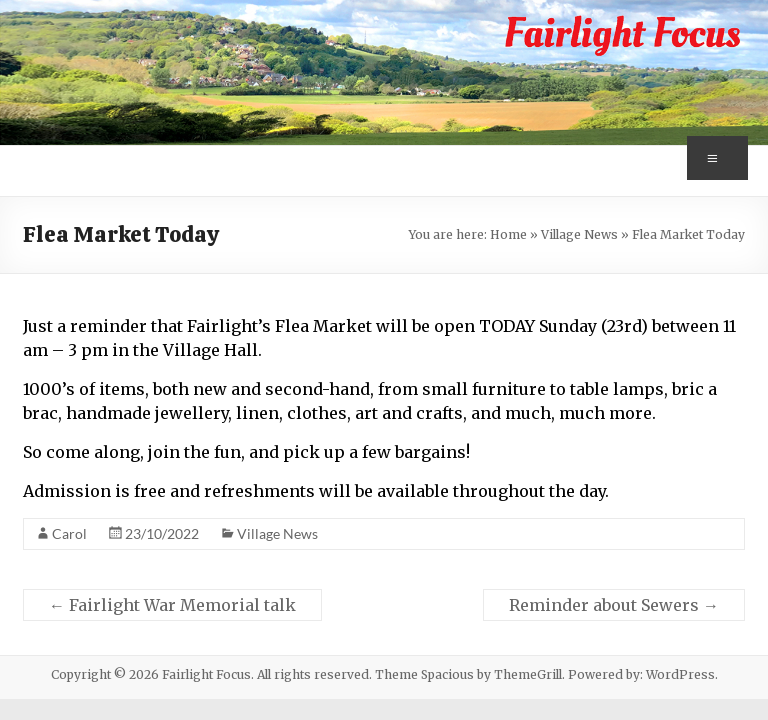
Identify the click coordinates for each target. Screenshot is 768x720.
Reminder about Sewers (614, 605)
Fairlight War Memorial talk (172, 605)
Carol (69, 533)
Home (508, 234)
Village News (579, 234)
